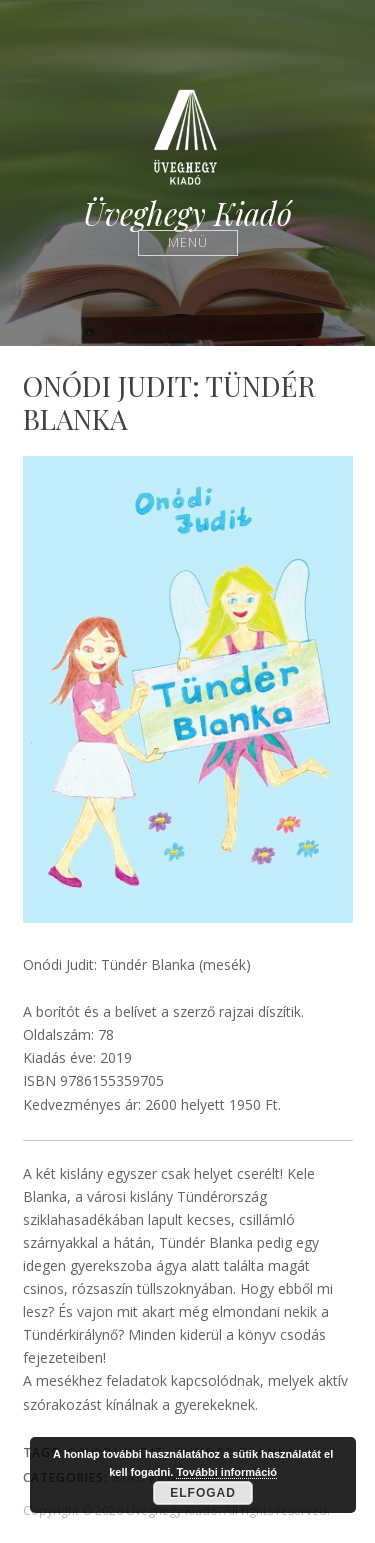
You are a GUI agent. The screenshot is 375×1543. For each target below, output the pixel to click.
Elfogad (203, 1493)
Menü (187, 242)
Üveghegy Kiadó (187, 213)
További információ (226, 1472)
